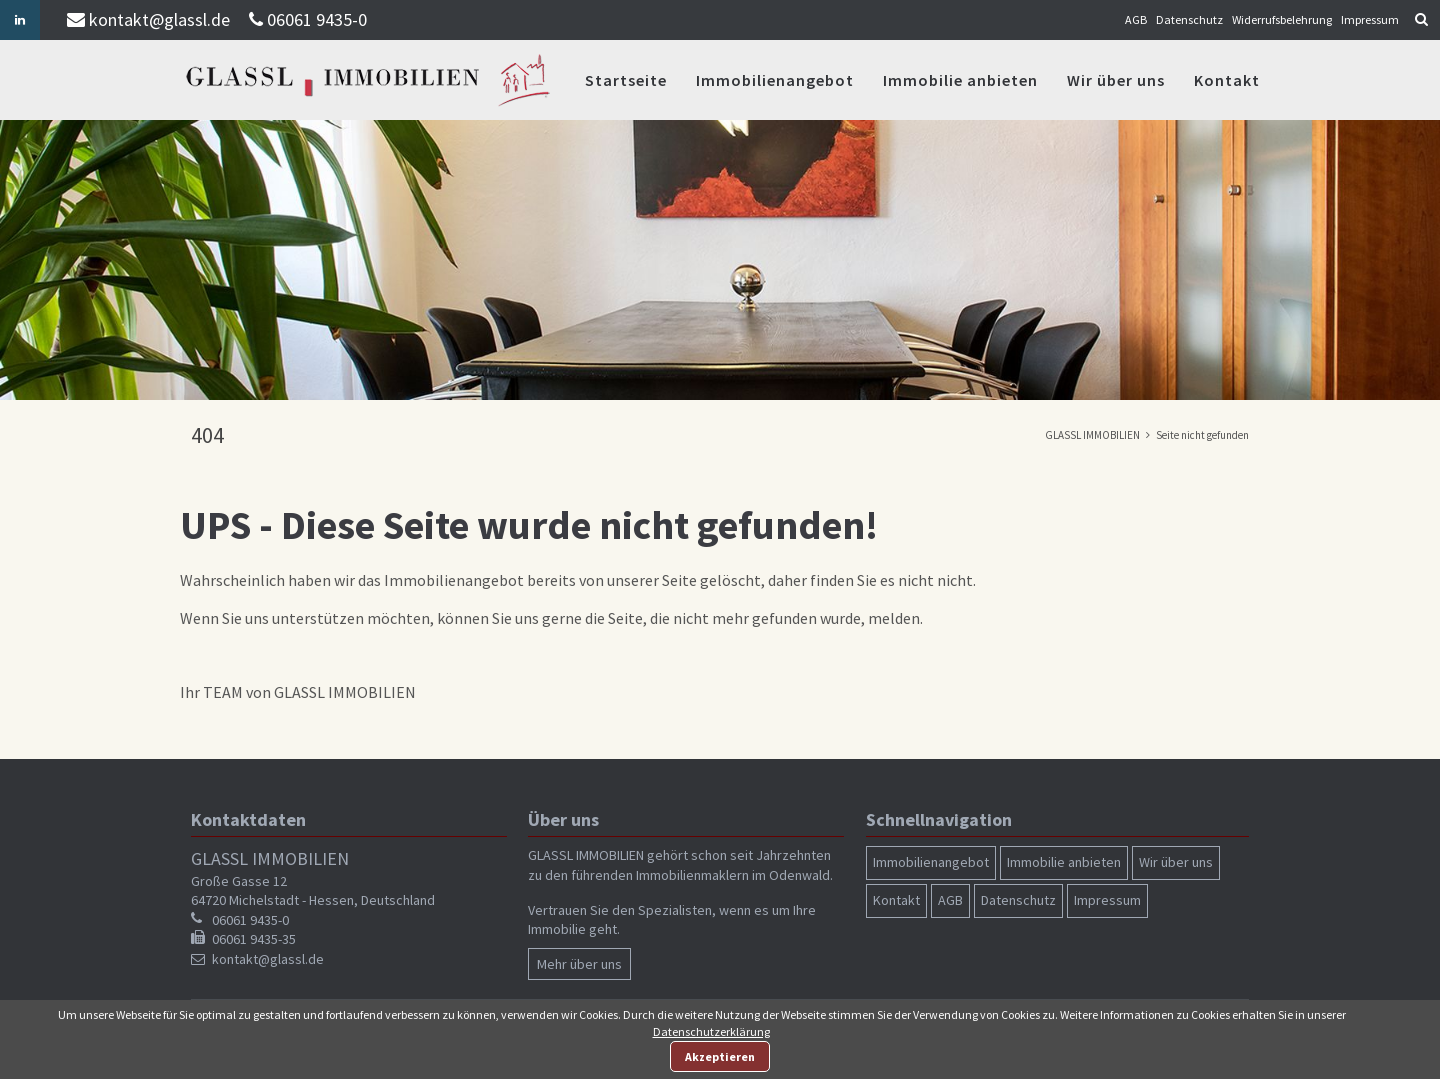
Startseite (626, 80)
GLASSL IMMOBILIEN (1092, 435)
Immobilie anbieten (960, 80)
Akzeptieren (720, 1056)
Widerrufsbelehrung (1282, 19)
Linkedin (20, 20)
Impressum (1370, 19)
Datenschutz (1189, 19)
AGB (1136, 19)
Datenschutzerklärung (711, 1031)
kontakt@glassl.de (159, 19)
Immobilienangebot (775, 80)
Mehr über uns (579, 964)
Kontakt (1227, 80)
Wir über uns (1116, 80)
